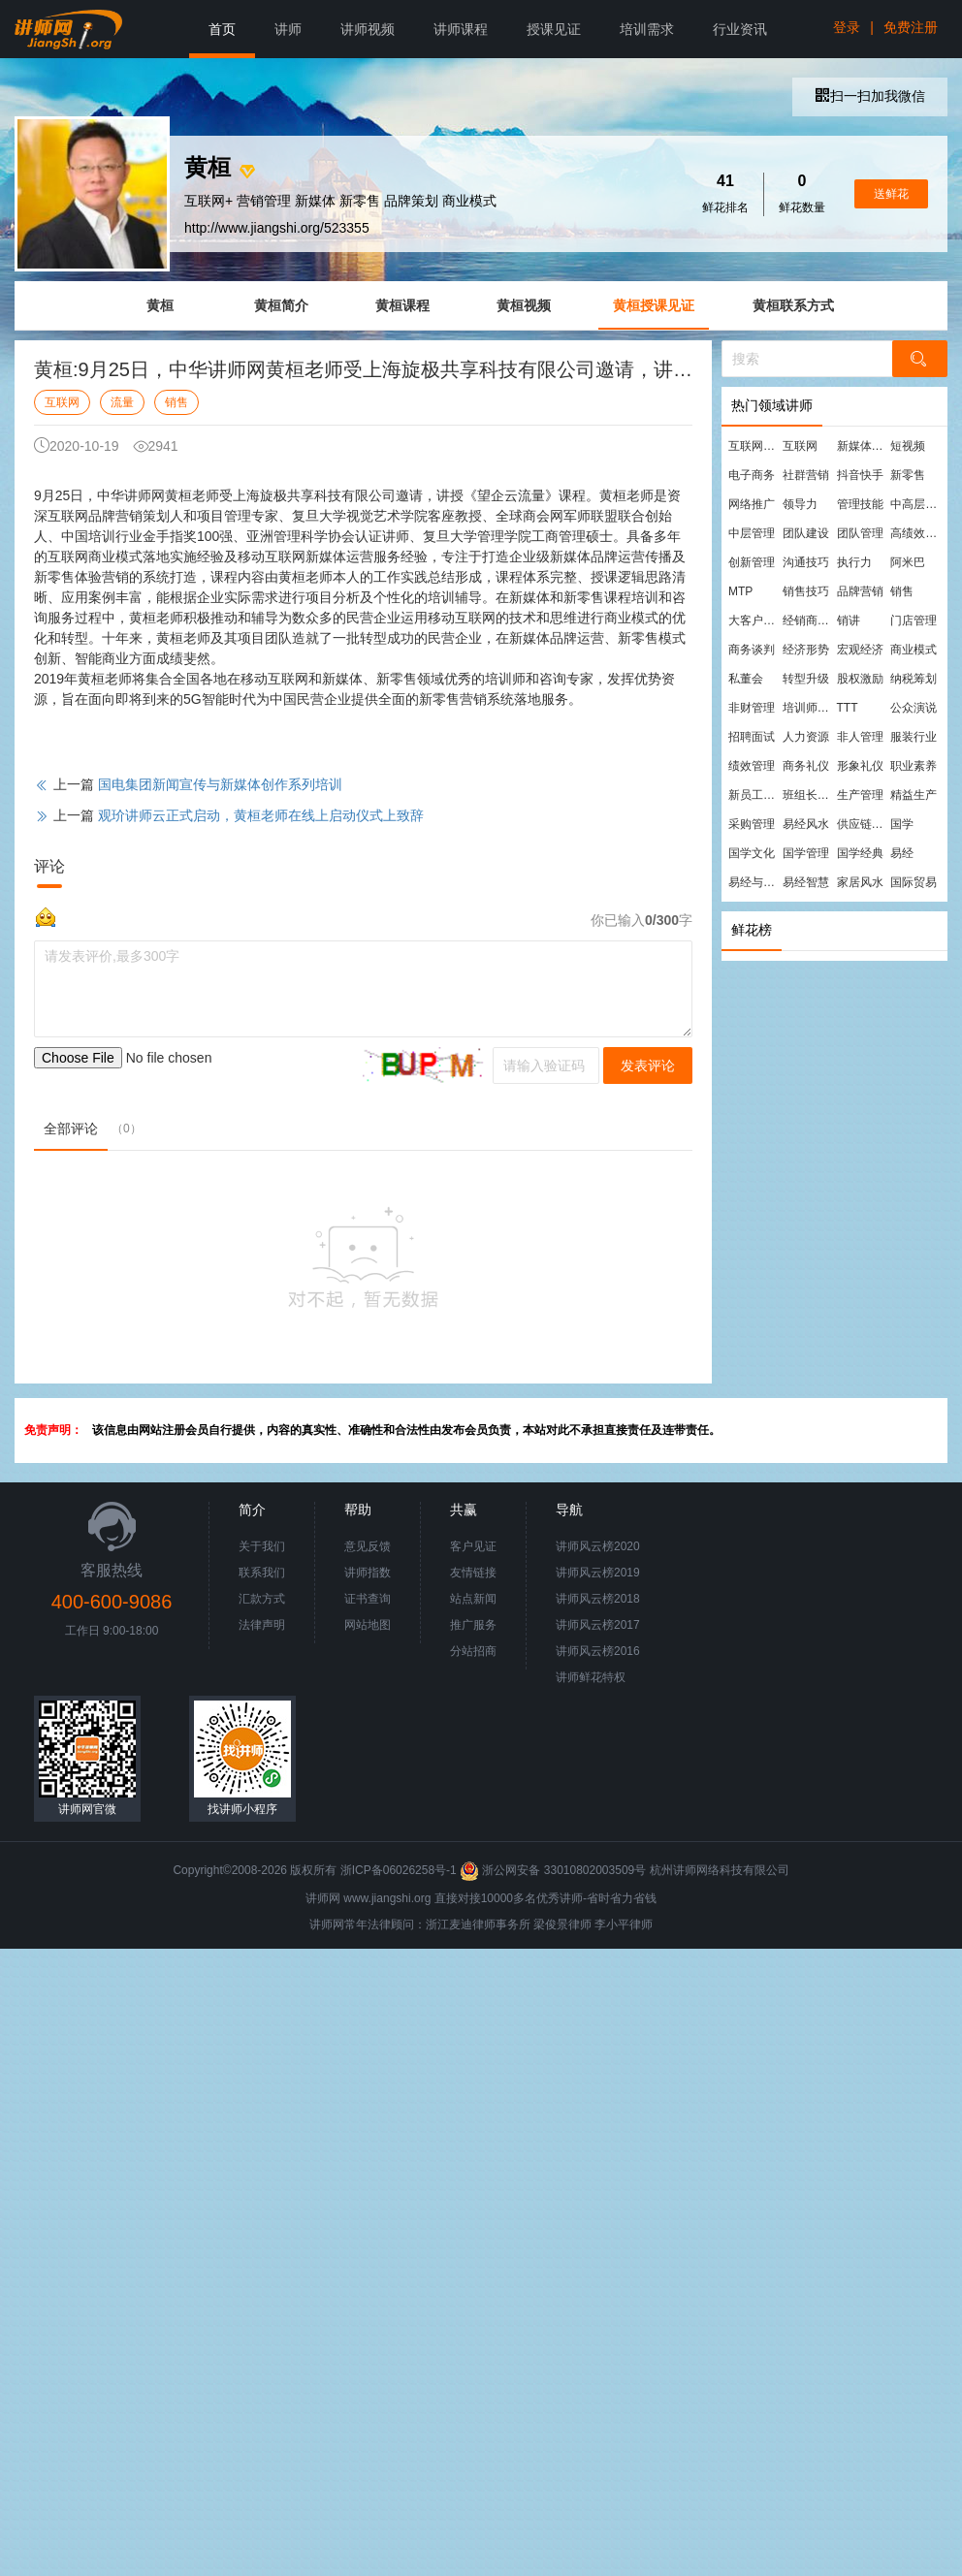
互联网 (62, 402)
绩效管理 (751, 766)
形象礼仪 (860, 766)
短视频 (907, 446)
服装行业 (913, 737)
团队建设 (806, 533)
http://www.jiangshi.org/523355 (276, 228)
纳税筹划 (913, 678)
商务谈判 (751, 649)
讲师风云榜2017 (598, 1625)
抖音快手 (860, 475)
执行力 (854, 562)
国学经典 (860, 853)
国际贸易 (913, 882)
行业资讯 (740, 29)
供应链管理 (863, 824)
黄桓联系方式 (793, 305)
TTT (847, 708)
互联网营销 (754, 446)
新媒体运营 (863, 446)
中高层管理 (916, 504)
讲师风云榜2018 (598, 1599)
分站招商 (473, 1651)
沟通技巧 (806, 562)
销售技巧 (806, 591)
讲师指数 (367, 1572)
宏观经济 (860, 649)
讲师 (288, 29)
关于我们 (262, 1546)
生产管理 (860, 795)
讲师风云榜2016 (598, 1651)
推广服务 (473, 1625)
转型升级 (806, 678)
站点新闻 (473, 1599)
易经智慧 (806, 882)
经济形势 (806, 649)
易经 (902, 853)
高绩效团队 (916, 533)
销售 (176, 402)
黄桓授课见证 (653, 305)
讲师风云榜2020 (598, 1546)
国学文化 (751, 853)
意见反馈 (367, 1546)
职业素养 (913, 766)
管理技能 (860, 504)
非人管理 (860, 737)
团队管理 (860, 533)
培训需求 (647, 29)
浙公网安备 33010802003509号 (554, 1870)
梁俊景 (550, 1924)
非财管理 (751, 708)
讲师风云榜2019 (598, 1572)
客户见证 (473, 1546)
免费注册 (910, 27)
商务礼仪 (806, 766)
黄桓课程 (402, 305)
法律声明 (262, 1625)
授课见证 (554, 29)
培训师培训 (809, 708)
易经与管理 (754, 882)
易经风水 (806, 824)
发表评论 (648, 1065)
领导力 (800, 504)
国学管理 (806, 853)
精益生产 (913, 795)
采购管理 (751, 824)
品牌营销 (860, 591)
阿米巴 (907, 562)
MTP (740, 591)
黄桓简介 (281, 305)
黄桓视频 (524, 305)
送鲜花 (891, 194)
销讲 (848, 620)
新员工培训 (754, 795)
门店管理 (913, 620)
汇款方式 (262, 1599)
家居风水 (860, 882)
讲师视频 (367, 29)
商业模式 (913, 649)
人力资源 (806, 737)
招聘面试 (751, 737)
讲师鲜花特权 (590, 1677)
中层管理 (751, 533)
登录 (846, 27)
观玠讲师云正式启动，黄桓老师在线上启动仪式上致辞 (261, 815)
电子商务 (751, 475)
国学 (902, 824)
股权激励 (860, 678)
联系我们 (262, 1572)
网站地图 (367, 1625)
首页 (222, 29)
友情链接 (473, 1572)
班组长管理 (809, 795)
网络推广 (751, 504)
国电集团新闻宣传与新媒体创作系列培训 (220, 784)
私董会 (745, 678)
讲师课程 (460, 29)
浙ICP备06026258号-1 (398, 1870)
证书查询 (367, 1599)
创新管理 (751, 562)
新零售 (907, 475)
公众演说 (913, 708)
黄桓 (160, 305)
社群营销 (806, 475)
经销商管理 (809, 620)
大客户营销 (754, 620)
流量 (122, 402)
